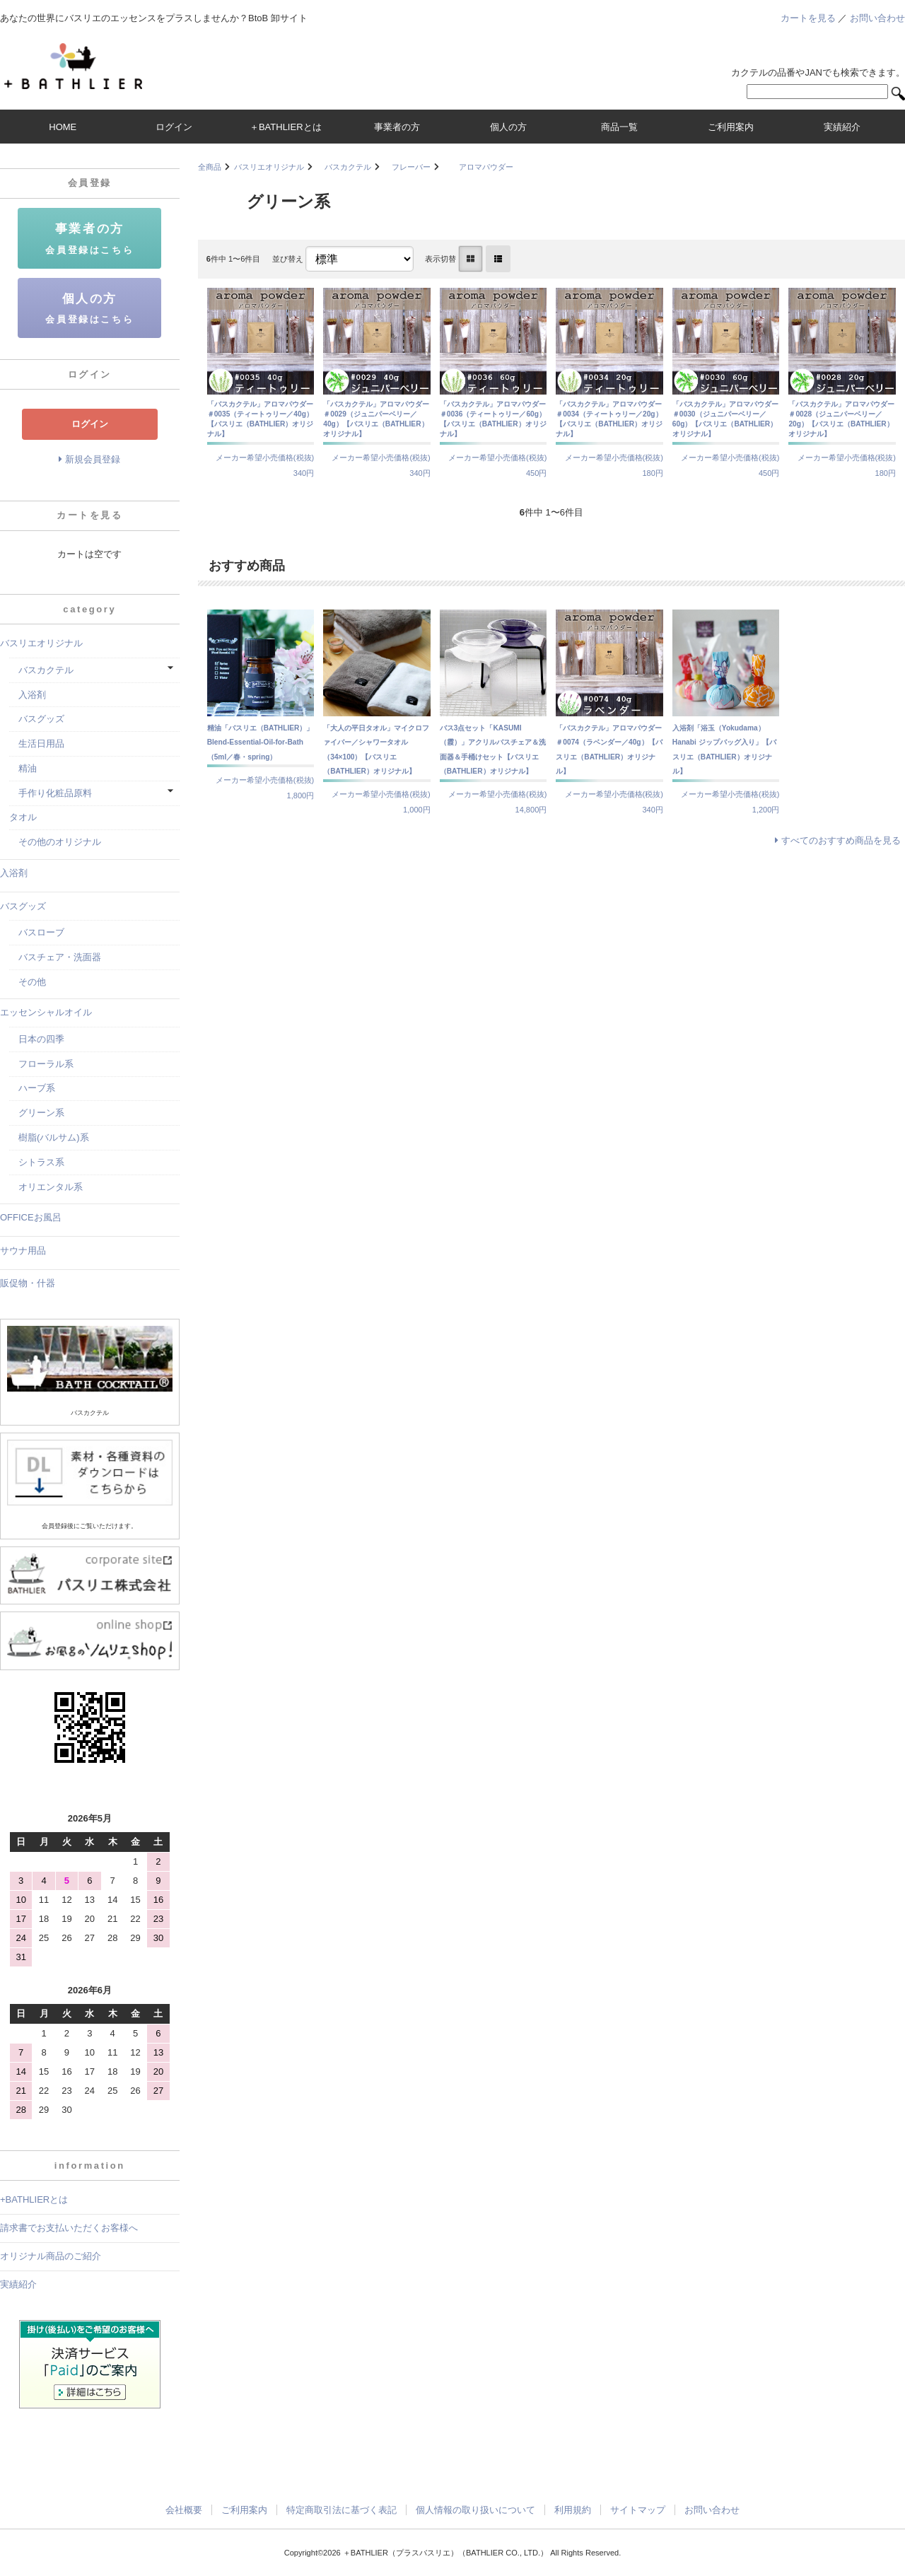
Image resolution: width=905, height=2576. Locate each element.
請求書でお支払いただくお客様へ (69, 2227)
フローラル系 (41, 1064)
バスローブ (36, 932)
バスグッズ (36, 718)
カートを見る (808, 18)
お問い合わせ (877, 18)
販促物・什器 (27, 1283)
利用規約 (572, 2510)
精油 (23, 768)
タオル (23, 817)
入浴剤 (27, 694)
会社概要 (183, 2510)
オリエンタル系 (46, 1187)
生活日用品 (36, 743)
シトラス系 (36, 1162)
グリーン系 (36, 1112)
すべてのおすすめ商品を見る (841, 840)
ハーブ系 (32, 1088)
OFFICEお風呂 (31, 1217)
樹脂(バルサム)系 (49, 1137)
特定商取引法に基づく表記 (341, 2510)
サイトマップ (637, 2510)
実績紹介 (18, 2284)
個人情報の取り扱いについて (475, 2510)
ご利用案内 (244, 2510)
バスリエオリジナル (269, 167)
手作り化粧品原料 (50, 793)
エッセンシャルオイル (46, 1012)
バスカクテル (344, 167)
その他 (27, 982)
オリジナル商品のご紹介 (50, 2256)
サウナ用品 (23, 1250)
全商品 (209, 167)
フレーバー (407, 167)
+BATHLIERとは (34, 2199)
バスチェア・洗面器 (55, 957)
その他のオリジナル (55, 842)
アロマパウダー (478, 167)
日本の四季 (36, 1039)
